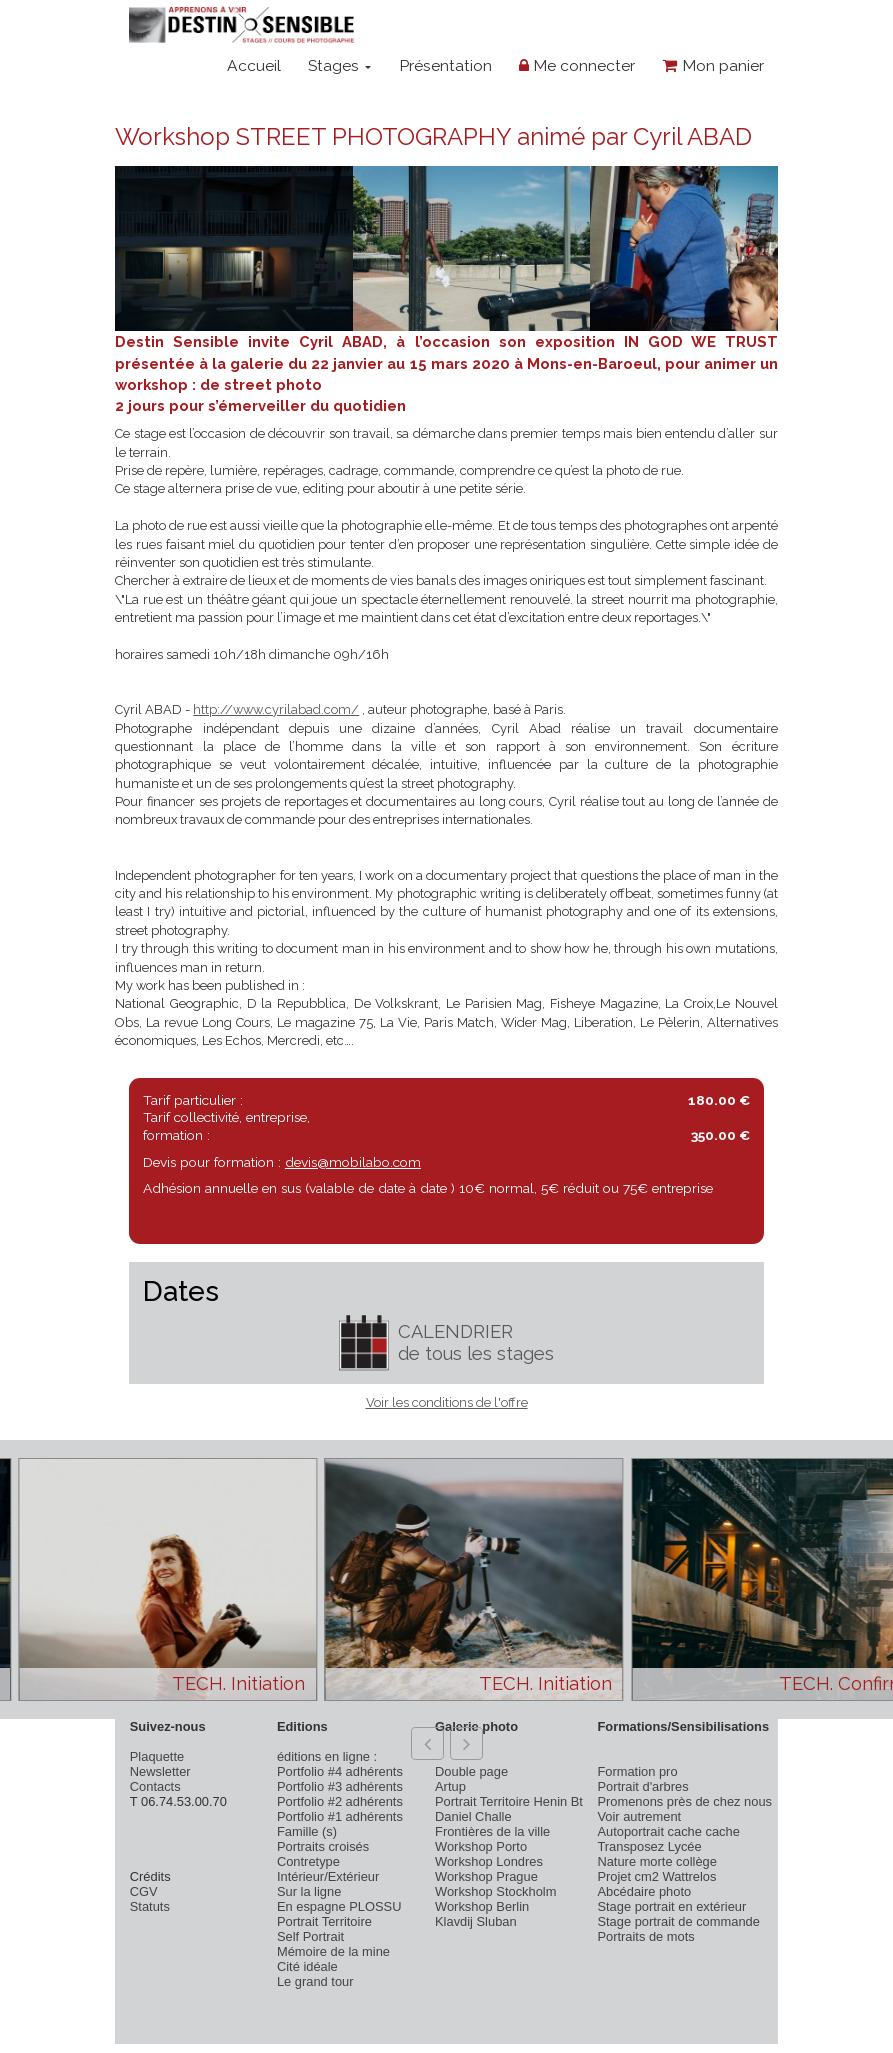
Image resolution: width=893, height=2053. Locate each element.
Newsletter (160, 1771)
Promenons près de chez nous (684, 1801)
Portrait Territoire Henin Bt (509, 1801)
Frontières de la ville (492, 1831)
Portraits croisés (323, 1846)
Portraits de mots (645, 1936)
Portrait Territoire (324, 1921)
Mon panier (713, 65)
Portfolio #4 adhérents (340, 1771)
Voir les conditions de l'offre (447, 1402)
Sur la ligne (309, 1891)
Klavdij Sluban (476, 1921)
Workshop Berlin (482, 1906)
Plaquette (157, 1756)
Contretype (308, 1861)
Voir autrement (639, 1816)
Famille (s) (307, 1831)
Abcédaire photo (644, 1891)
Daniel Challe (473, 1816)
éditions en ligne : (327, 1756)
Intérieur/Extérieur (328, 1876)
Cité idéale (307, 1966)
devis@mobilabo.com (353, 1162)
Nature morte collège (657, 1861)
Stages (339, 65)
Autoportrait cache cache (668, 1831)
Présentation (445, 65)
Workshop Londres (489, 1861)
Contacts (155, 1786)
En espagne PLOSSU (339, 1906)
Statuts (150, 1906)
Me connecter (577, 65)
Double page (471, 1771)
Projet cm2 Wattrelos (656, 1876)
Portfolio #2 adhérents (340, 1801)
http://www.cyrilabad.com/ (276, 709)
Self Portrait (310, 1936)
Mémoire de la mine (333, 1951)
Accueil (254, 65)
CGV (144, 1891)
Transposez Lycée (649, 1846)
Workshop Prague (486, 1876)
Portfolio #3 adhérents (340, 1786)
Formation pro (637, 1771)
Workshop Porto (481, 1846)
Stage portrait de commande (678, 1921)
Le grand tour (315, 1981)
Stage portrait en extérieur (671, 1906)
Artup (450, 1786)
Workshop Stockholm (495, 1891)
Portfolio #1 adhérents (340, 1816)
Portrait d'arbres (642, 1786)
